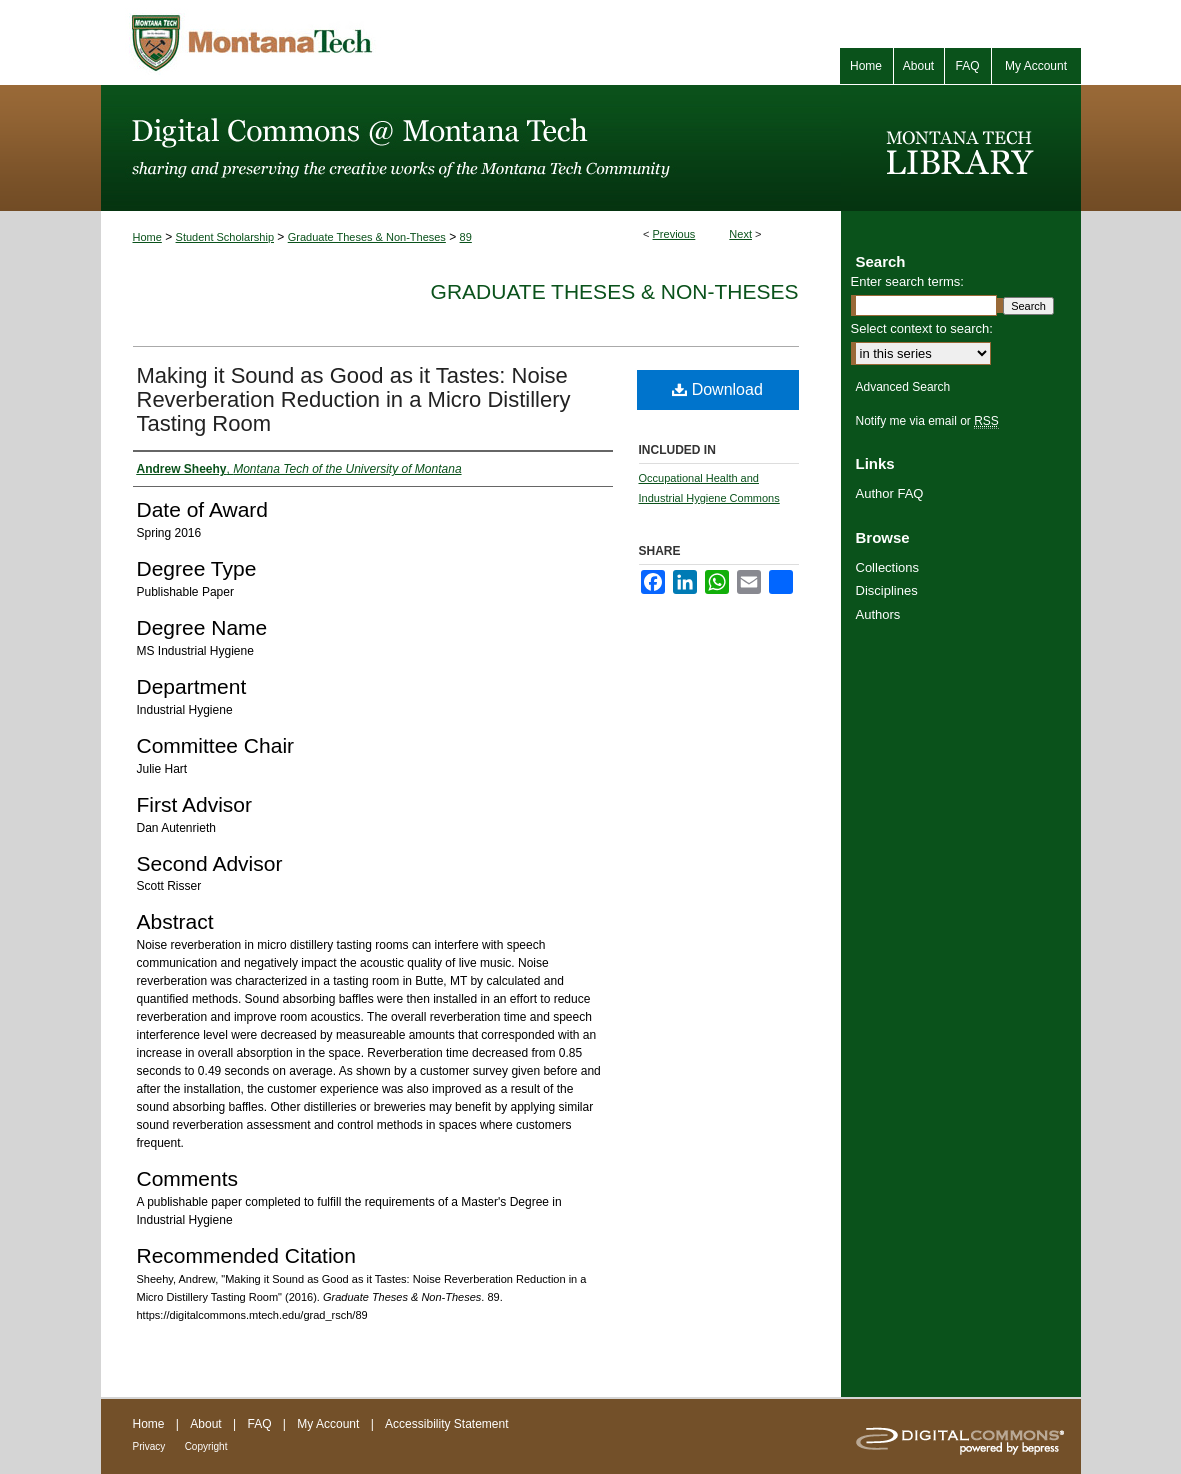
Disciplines (887, 590)
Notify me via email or (927, 421)
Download (717, 389)
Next (740, 234)
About (205, 1424)
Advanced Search (903, 387)
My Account (328, 1424)
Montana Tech (341, 42)
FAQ (259, 1424)
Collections (888, 567)
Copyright (206, 1446)
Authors (878, 614)
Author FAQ (890, 493)
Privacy (149, 1446)
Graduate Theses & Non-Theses (367, 237)
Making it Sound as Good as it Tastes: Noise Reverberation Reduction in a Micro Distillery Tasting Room (354, 399)
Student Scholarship (225, 237)
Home (147, 237)
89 (466, 237)
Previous (674, 234)
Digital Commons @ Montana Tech (471, 148)
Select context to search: (922, 328)
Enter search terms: (907, 281)
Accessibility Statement (446, 1424)
